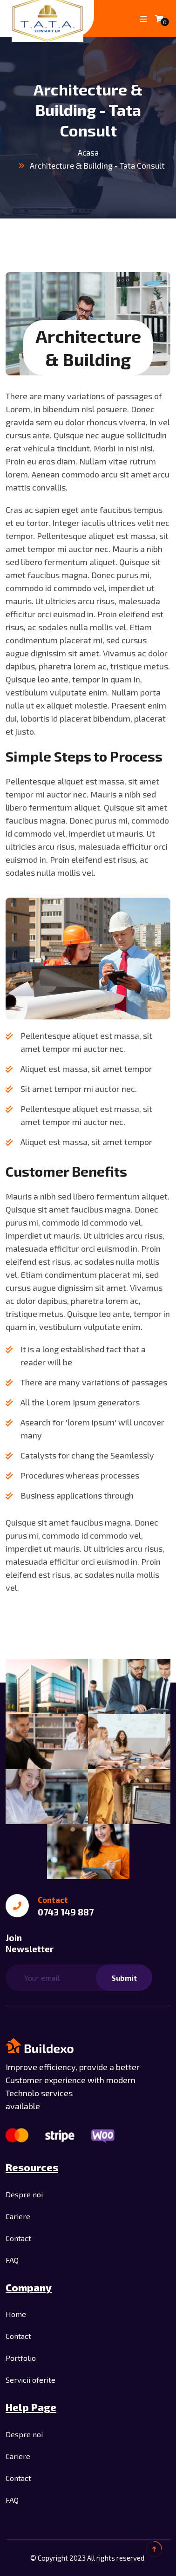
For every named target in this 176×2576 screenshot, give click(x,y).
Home (16, 2314)
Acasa (88, 152)
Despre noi (24, 2194)
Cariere (18, 2216)
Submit (124, 1977)
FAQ (12, 2260)
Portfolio (21, 2357)
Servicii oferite (30, 2379)
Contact (18, 2238)
